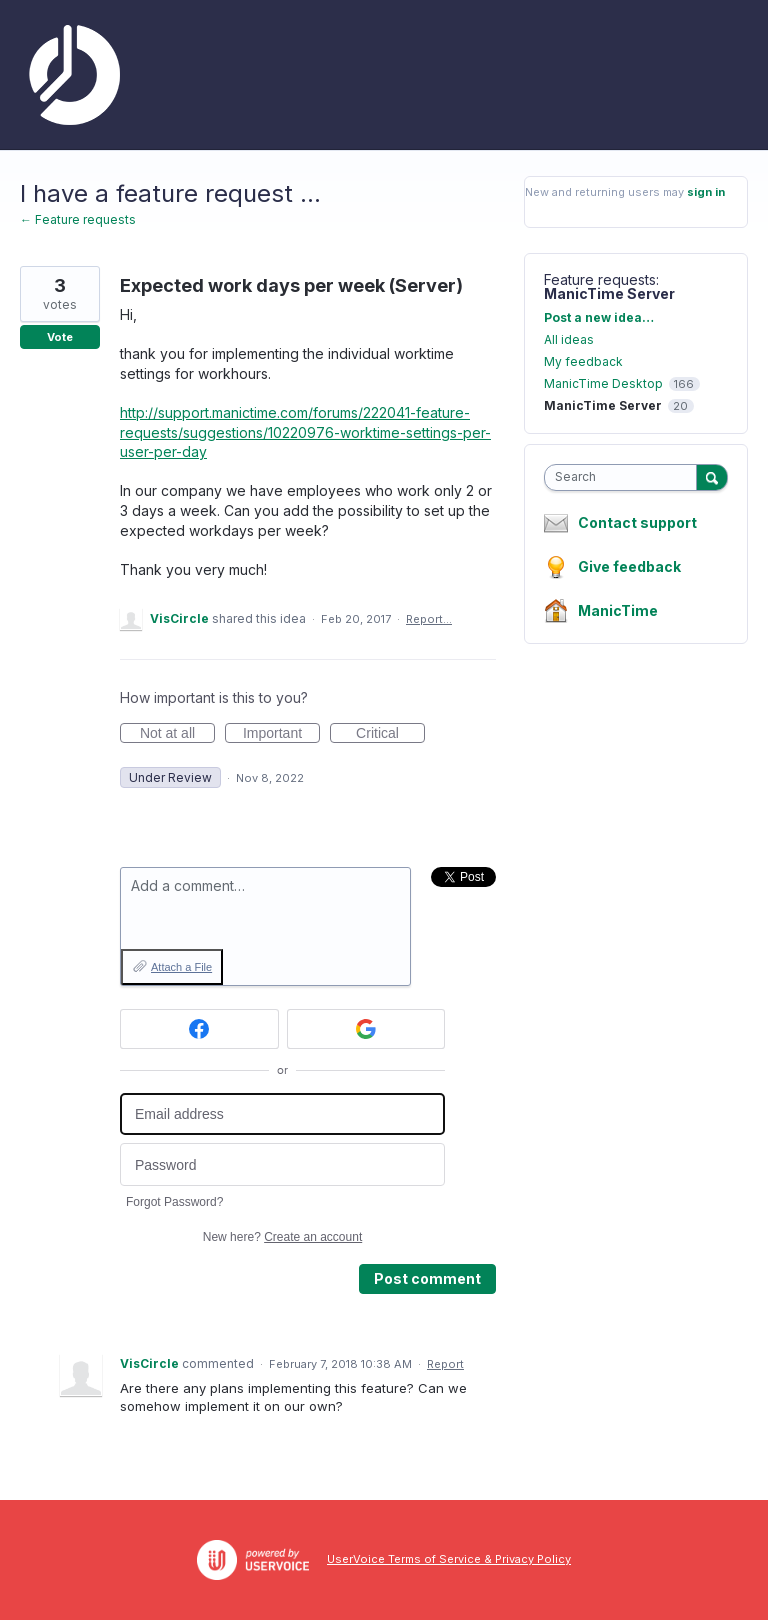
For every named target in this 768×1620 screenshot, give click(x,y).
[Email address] (282, 1114)
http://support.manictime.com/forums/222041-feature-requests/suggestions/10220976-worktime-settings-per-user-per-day (305, 432)
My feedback (583, 361)
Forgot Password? (174, 1202)
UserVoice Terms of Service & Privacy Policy (449, 1559)
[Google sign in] (366, 1029)
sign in (706, 192)
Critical (390, 734)
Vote (60, 337)
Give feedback (629, 566)
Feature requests (600, 279)
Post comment (427, 1278)
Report (445, 1364)
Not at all (177, 734)
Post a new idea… (599, 317)
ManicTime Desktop (603, 383)
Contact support (637, 523)
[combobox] (625, 477)
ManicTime (618, 610)
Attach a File (181, 967)
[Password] (282, 1164)
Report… (429, 619)
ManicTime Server (609, 293)
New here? (282, 1237)
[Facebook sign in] (199, 1029)
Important (281, 734)
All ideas (569, 339)
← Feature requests (78, 219)
